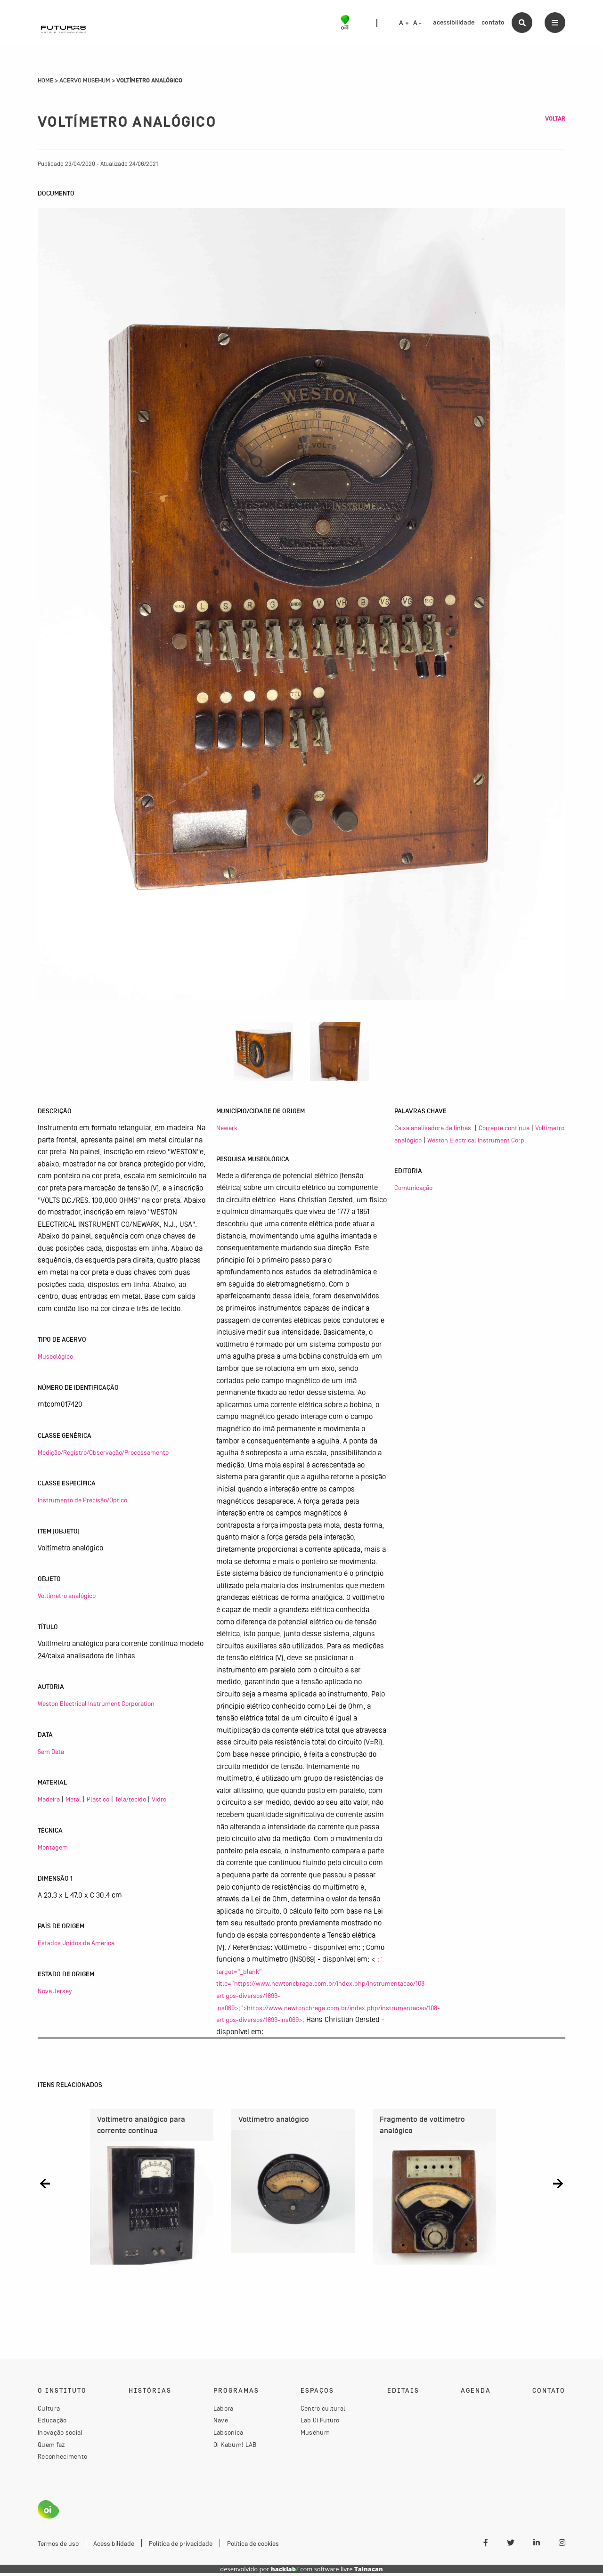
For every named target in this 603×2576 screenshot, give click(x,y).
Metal (73, 1799)
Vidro (159, 1799)
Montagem (53, 1847)
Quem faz (51, 2447)
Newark (226, 1128)
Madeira (49, 1799)
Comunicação (413, 1187)
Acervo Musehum (84, 80)
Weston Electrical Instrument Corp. (476, 1140)
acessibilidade (453, 22)
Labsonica (228, 2434)
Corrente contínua (504, 1128)
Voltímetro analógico (67, 1595)
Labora (223, 2410)
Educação (52, 2423)
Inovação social (60, 2434)
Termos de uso (58, 2546)
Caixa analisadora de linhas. (433, 1128)
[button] (45, 2183)
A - (417, 23)
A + (404, 23)
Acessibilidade (113, 2546)
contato (493, 22)
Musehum (315, 2434)
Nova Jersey (55, 1991)
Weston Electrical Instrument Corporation (96, 1703)
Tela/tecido (130, 1799)
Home (45, 80)
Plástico (98, 1799)
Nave (220, 2423)
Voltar (555, 118)
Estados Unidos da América (76, 1943)
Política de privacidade (180, 2546)
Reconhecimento (62, 2459)
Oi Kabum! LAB (235, 2447)
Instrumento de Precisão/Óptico (82, 1500)
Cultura (49, 2410)
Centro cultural (323, 2410)
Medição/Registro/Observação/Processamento (103, 1452)
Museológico (55, 1356)
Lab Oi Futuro (320, 2423)
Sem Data (51, 1751)
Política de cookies (253, 2546)
